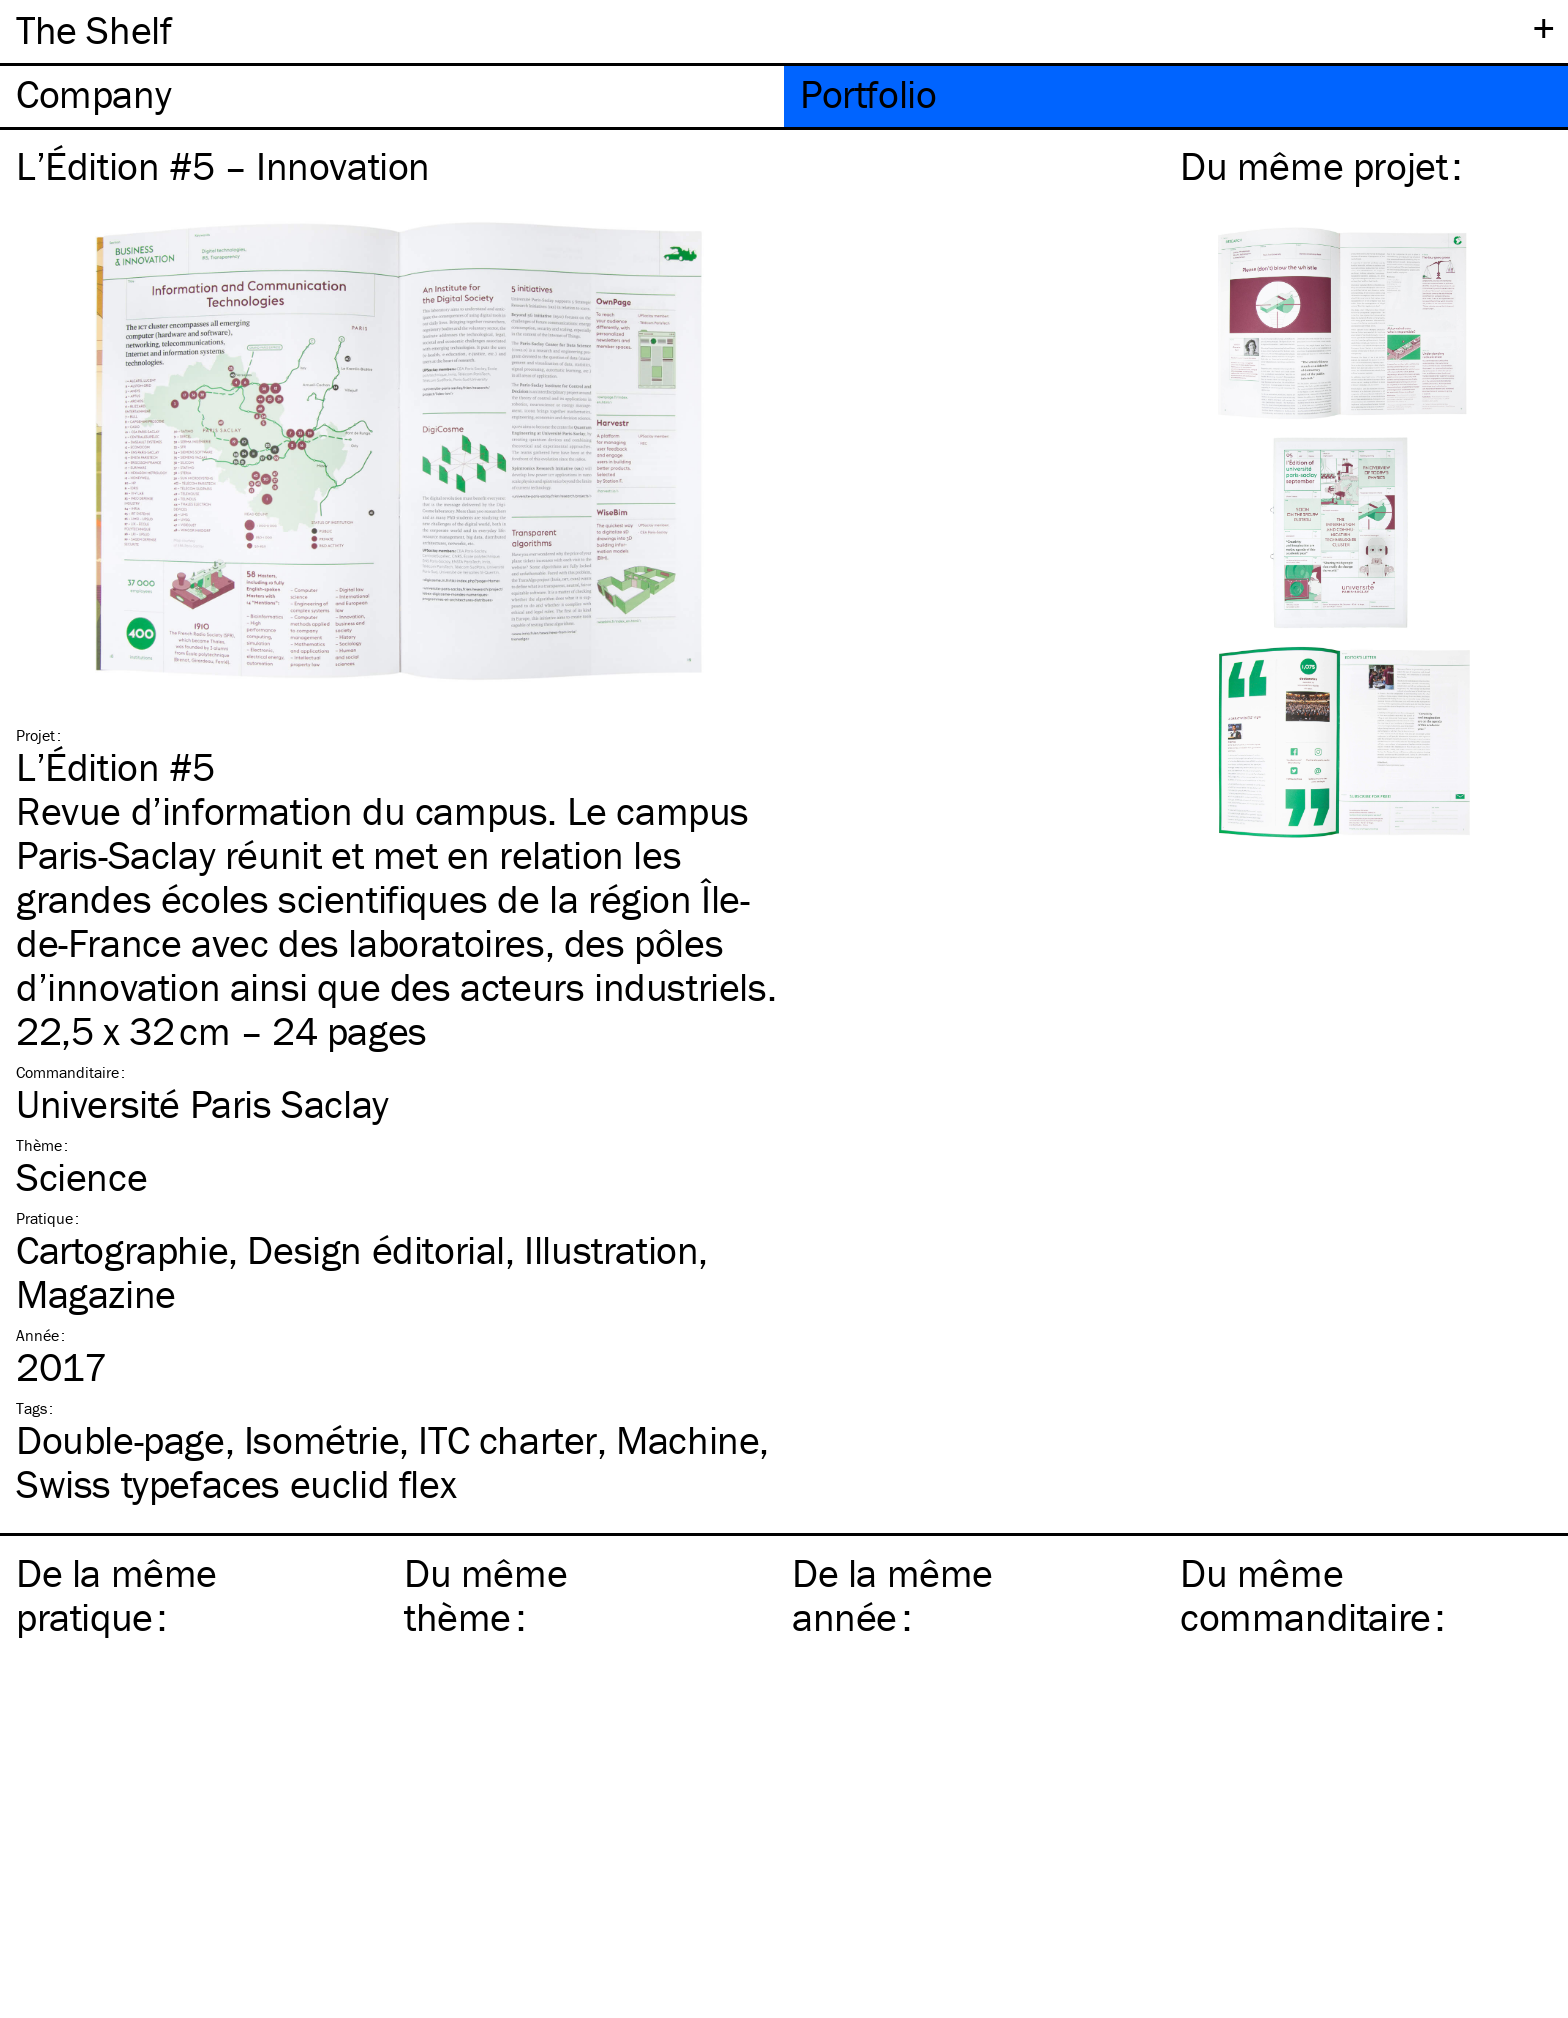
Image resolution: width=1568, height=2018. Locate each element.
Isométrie (321, 1439)
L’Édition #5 (115, 766)
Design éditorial (376, 1249)
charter (507, 1439)
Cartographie (122, 1249)
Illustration (611, 1249)
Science (81, 1176)
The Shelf (93, 29)
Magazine (96, 1293)
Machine (687, 1439)
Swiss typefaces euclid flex (236, 1483)
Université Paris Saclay (202, 1103)
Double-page (120, 1439)
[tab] (392, 96)
